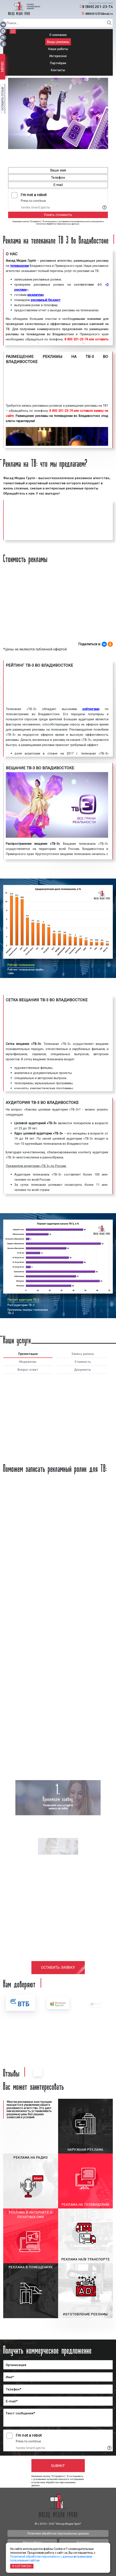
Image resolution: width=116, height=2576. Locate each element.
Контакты (58, 70)
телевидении (19, 266)
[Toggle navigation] (13, 31)
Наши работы (58, 49)
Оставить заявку (58, 1967)
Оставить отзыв (2, 99)
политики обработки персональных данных (57, 224)
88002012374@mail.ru (99, 13)
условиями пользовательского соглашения (80, 221)
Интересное (58, 56)
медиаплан (35, 295)
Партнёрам (58, 63)
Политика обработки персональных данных (58, 2533)
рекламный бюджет (45, 300)
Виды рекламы (58, 42)
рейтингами (90, 709)
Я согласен (21, 2566)
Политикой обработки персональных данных (41, 2556)
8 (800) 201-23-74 (97, 6)
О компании (58, 35)
